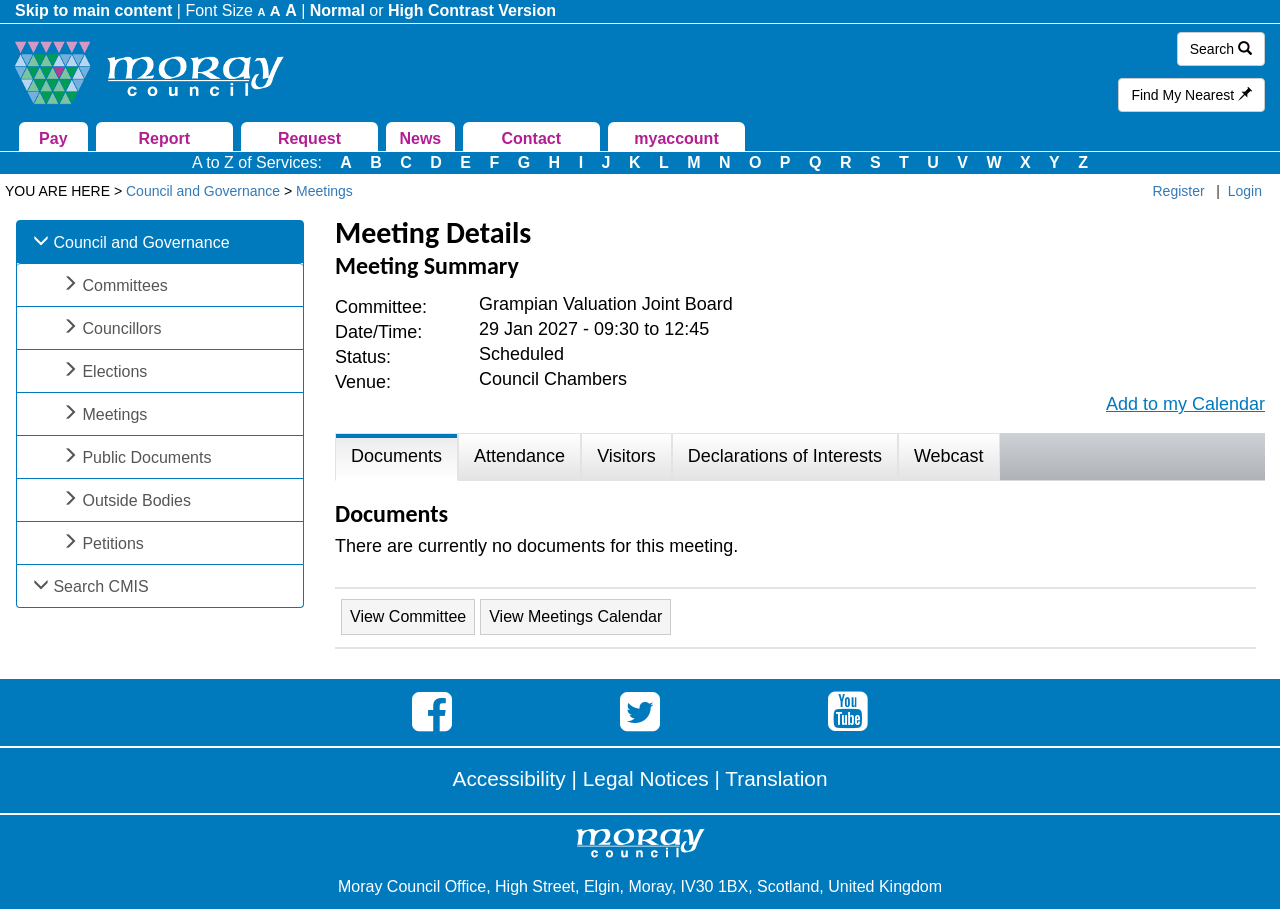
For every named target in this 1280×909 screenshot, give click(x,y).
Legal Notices (646, 778)
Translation (776, 778)
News (420, 138)
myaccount (676, 138)
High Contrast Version (472, 10)
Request (309, 138)
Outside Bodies (136, 500)
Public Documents (146, 457)
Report (164, 138)
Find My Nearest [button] (1191, 95)
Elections (114, 371)
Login (1245, 191)
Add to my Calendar (1185, 404)
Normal (337, 10)
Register (1179, 191)
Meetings (114, 414)
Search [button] (1221, 49)
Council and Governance (141, 242)
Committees (124, 285)
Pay (53, 138)
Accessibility (509, 778)
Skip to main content (93, 10)
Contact (531, 138)
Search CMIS (100, 586)
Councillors (121, 328)
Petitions (112, 543)
